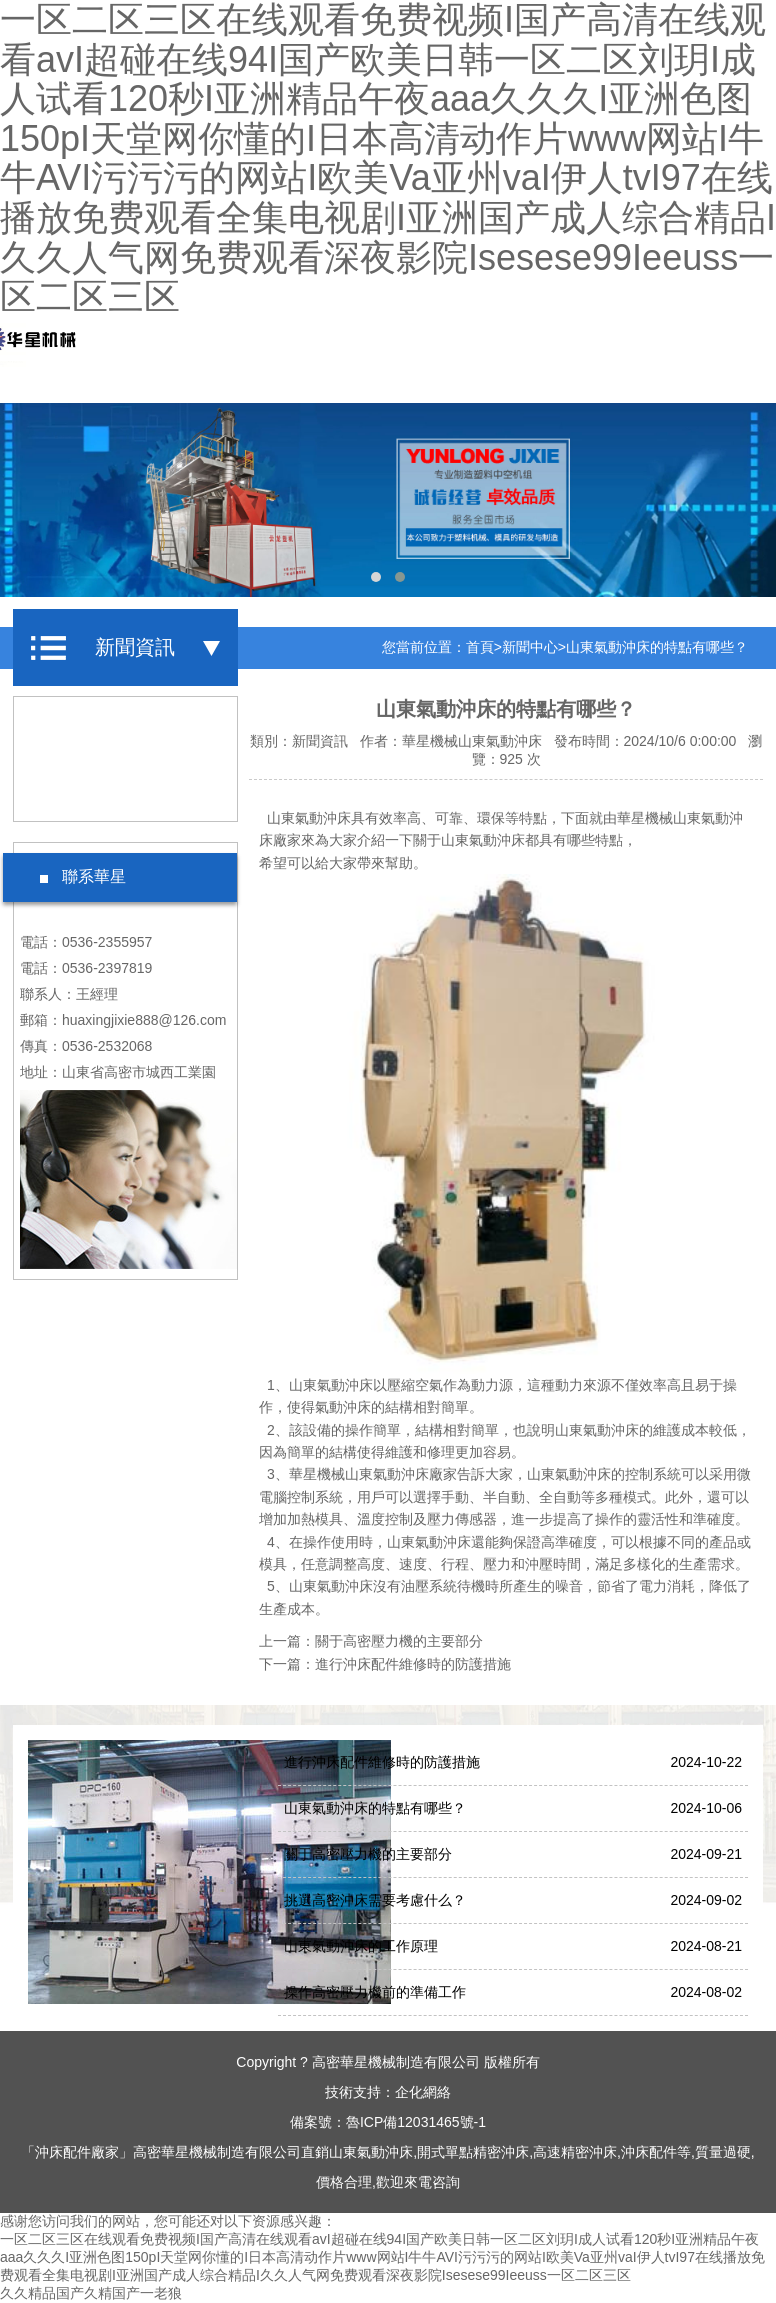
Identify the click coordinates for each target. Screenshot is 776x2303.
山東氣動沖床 (483, 840)
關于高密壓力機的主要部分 (399, 1641)
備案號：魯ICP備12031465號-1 (388, 2122)
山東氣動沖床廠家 (401, 1474)
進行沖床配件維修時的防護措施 (413, 1664)
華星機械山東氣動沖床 (472, 741)
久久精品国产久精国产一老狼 (91, 2293)
